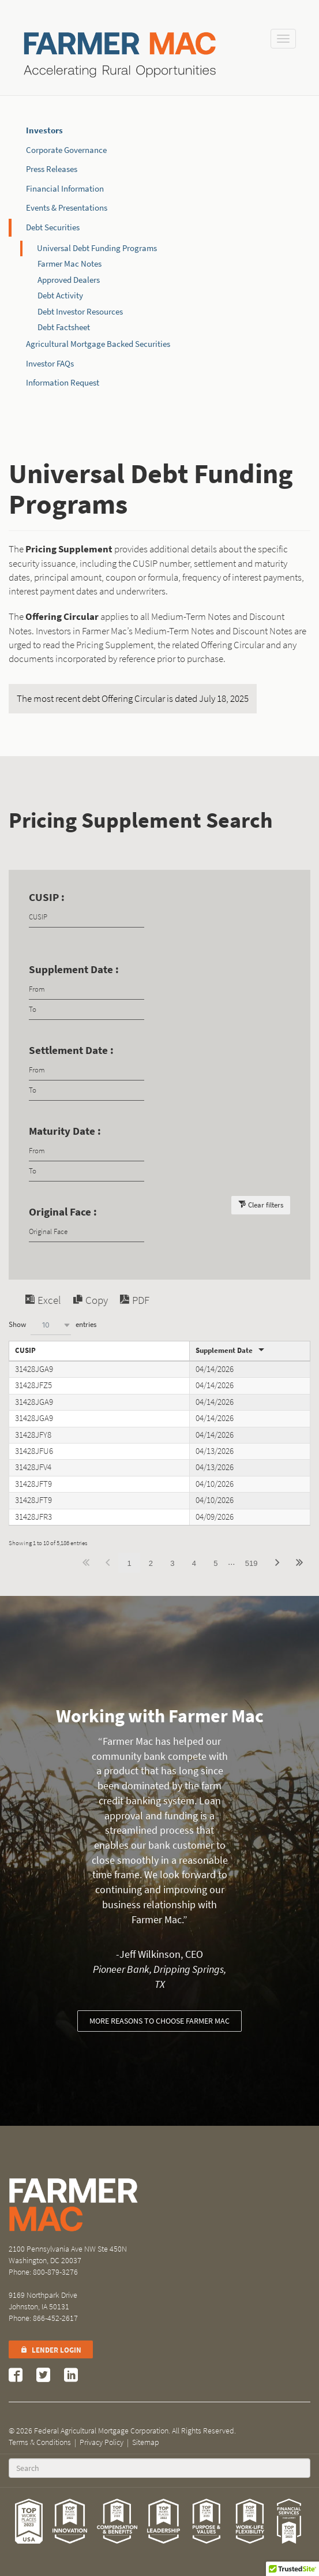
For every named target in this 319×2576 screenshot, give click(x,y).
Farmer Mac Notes (69, 264)
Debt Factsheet (63, 327)
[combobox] (51, 1325)
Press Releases (51, 169)
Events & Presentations (66, 208)
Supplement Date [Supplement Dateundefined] (224, 1350)
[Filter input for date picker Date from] (86, 989)
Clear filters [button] (265, 1205)
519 (251, 1563)
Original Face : (63, 1212)
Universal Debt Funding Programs (97, 248)
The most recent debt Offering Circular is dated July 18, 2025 (133, 698)
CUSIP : (47, 897)
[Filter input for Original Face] (86, 1232)
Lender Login (50, 2350)
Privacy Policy (101, 2442)
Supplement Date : (74, 969)
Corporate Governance (66, 150)
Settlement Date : (71, 1050)
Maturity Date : (65, 1131)
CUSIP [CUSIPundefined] (25, 1350)
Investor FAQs (50, 363)
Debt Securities (53, 227)
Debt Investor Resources (80, 311)
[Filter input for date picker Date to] (86, 1010)
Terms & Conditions (40, 2442)
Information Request (62, 382)
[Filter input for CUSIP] (86, 917)
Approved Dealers (68, 280)
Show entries (52, 1325)
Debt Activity (60, 295)
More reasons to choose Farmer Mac (159, 2021)
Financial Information (65, 189)
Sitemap (145, 2442)
